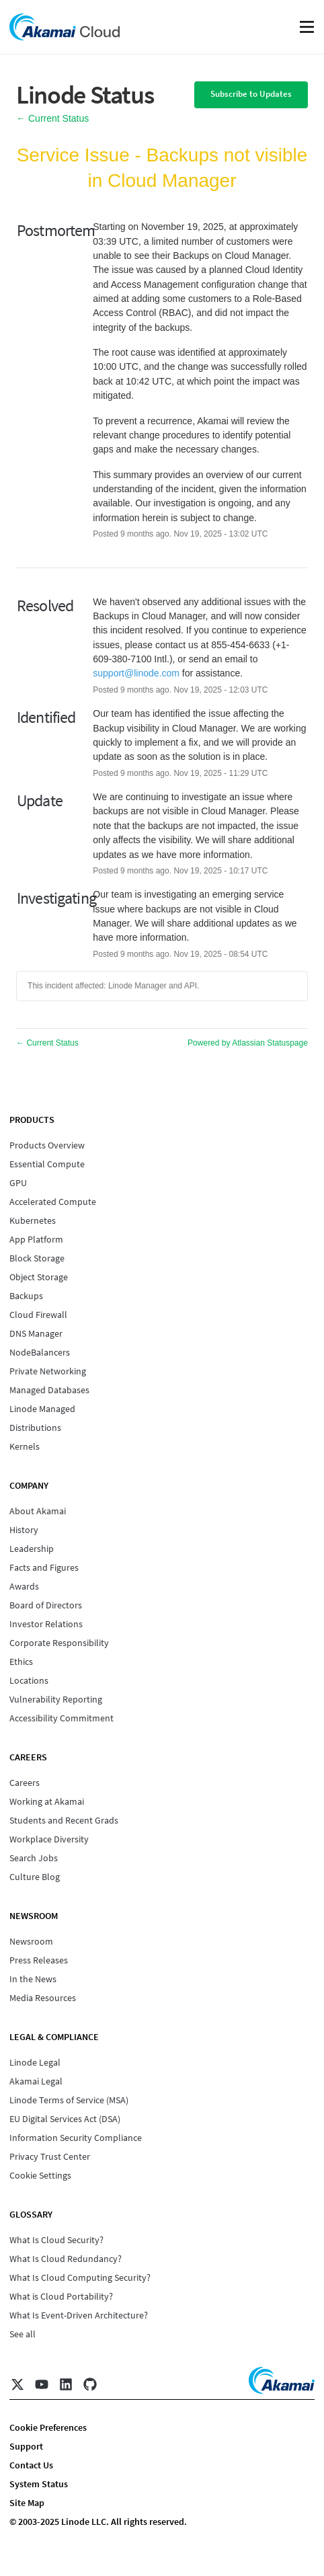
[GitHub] (90, 2384)
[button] (251, 94)
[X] (17, 2384)
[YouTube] (42, 2384)
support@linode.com (136, 673)
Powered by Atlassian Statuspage (248, 1043)
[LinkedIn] (66, 2384)
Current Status (52, 118)
